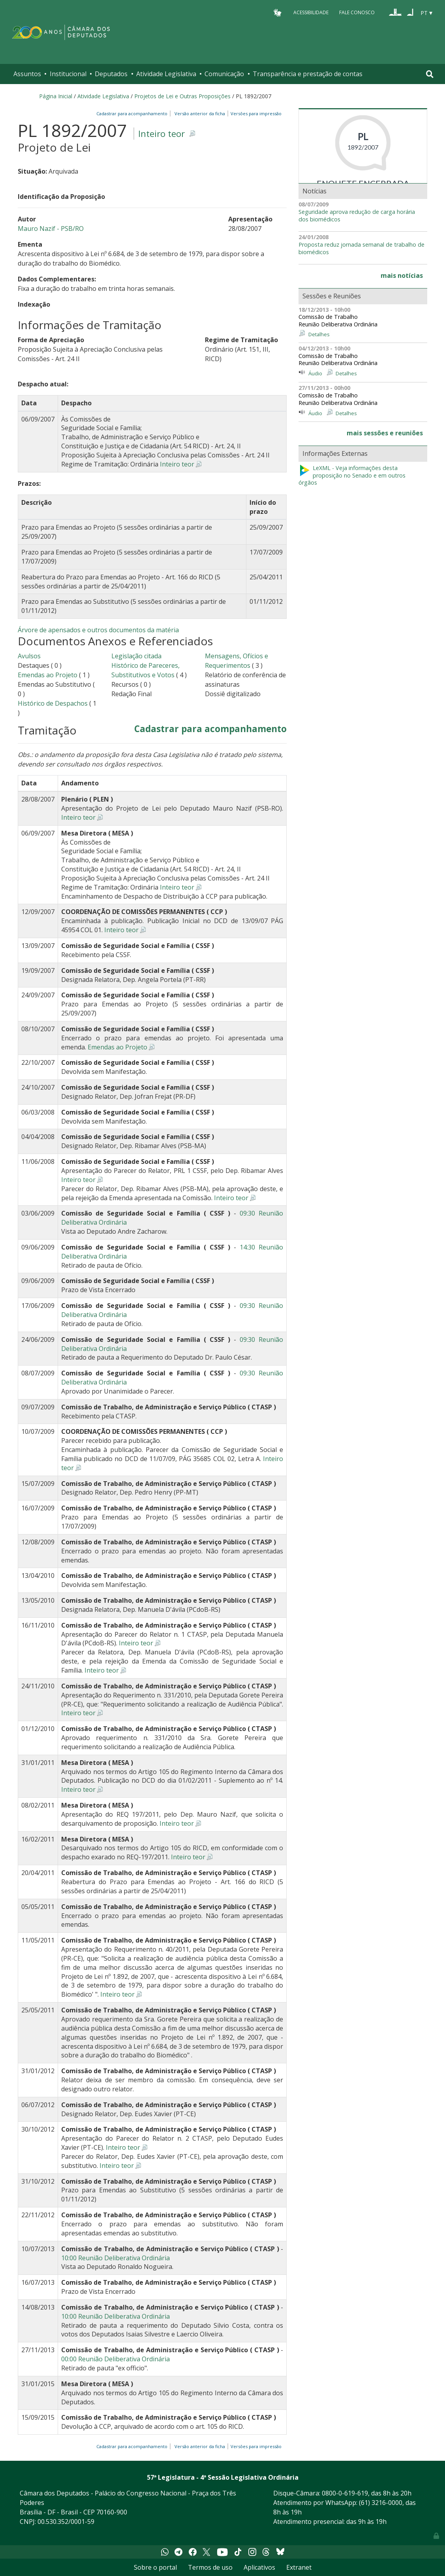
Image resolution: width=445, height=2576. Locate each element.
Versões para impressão (255, 113)
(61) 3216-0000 (380, 2502)
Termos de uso (210, 2567)
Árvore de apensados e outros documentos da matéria (98, 630)
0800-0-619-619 (345, 2493)
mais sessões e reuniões (385, 433)
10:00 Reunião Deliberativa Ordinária (115, 2258)
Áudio (315, 373)
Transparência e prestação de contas (307, 73)
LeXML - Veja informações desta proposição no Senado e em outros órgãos (352, 475)
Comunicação (224, 73)
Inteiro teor (161, 133)
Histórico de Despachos (53, 703)
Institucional (68, 73)
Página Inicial (55, 96)
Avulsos (29, 656)
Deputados (111, 73)
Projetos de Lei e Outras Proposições (182, 96)
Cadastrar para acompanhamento (133, 113)
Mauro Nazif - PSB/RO (51, 228)
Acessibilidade (311, 12)
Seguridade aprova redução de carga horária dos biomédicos (357, 215)
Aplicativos (259, 2567)
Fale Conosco (357, 12)
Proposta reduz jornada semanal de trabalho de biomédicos (361, 248)
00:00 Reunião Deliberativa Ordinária (115, 2359)
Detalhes (319, 334)
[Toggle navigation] (430, 74)
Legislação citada (136, 656)
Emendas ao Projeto (47, 675)
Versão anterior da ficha (199, 113)
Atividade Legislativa (166, 73)
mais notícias (402, 275)
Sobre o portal (155, 2567)
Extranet (299, 2567)
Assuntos (27, 73)
